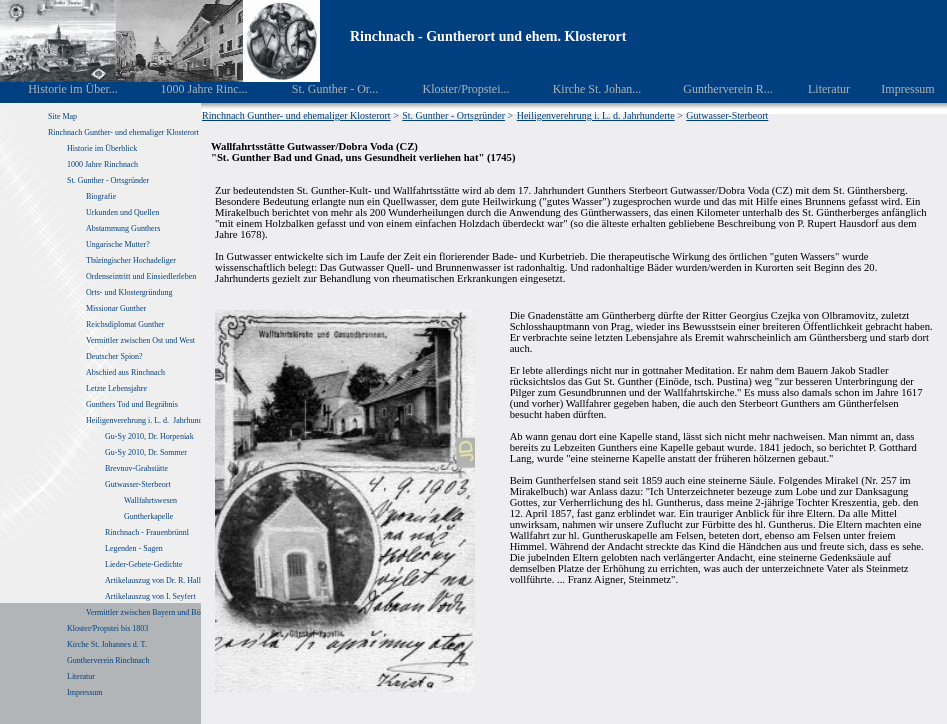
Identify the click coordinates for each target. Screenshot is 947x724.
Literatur (818, 89)
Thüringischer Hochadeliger (131, 260)
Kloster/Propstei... (452, 89)
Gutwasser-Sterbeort (138, 484)
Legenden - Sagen (134, 548)
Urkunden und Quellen (122, 212)
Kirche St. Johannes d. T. (108, 644)
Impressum (896, 89)
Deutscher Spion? (114, 356)
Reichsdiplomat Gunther (125, 324)
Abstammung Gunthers (123, 228)
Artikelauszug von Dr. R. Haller (156, 580)
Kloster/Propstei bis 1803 (107, 628)
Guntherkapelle (148, 516)
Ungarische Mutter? (118, 244)
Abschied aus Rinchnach (125, 372)
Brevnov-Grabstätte (136, 468)
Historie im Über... (59, 89)
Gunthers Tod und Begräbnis (132, 404)
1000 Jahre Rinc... (189, 89)
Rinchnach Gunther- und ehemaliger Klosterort (123, 132)
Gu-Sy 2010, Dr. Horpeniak (149, 436)
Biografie (101, 196)
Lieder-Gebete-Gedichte (144, 564)
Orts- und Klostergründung (130, 292)
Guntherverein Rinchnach (108, 660)
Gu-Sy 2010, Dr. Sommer (146, 452)
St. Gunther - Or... (320, 89)
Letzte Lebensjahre (117, 388)
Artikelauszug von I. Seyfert (150, 596)
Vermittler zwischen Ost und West (140, 340)
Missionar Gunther (116, 308)
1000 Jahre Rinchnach (102, 164)
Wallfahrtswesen (150, 500)
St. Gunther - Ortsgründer (108, 180)
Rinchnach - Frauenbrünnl (147, 532)
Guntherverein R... (714, 89)
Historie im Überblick (102, 148)
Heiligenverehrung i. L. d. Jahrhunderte (150, 420)
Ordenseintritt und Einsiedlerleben (141, 276)
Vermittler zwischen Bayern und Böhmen (152, 612)
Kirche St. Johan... (583, 89)
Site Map (62, 116)
